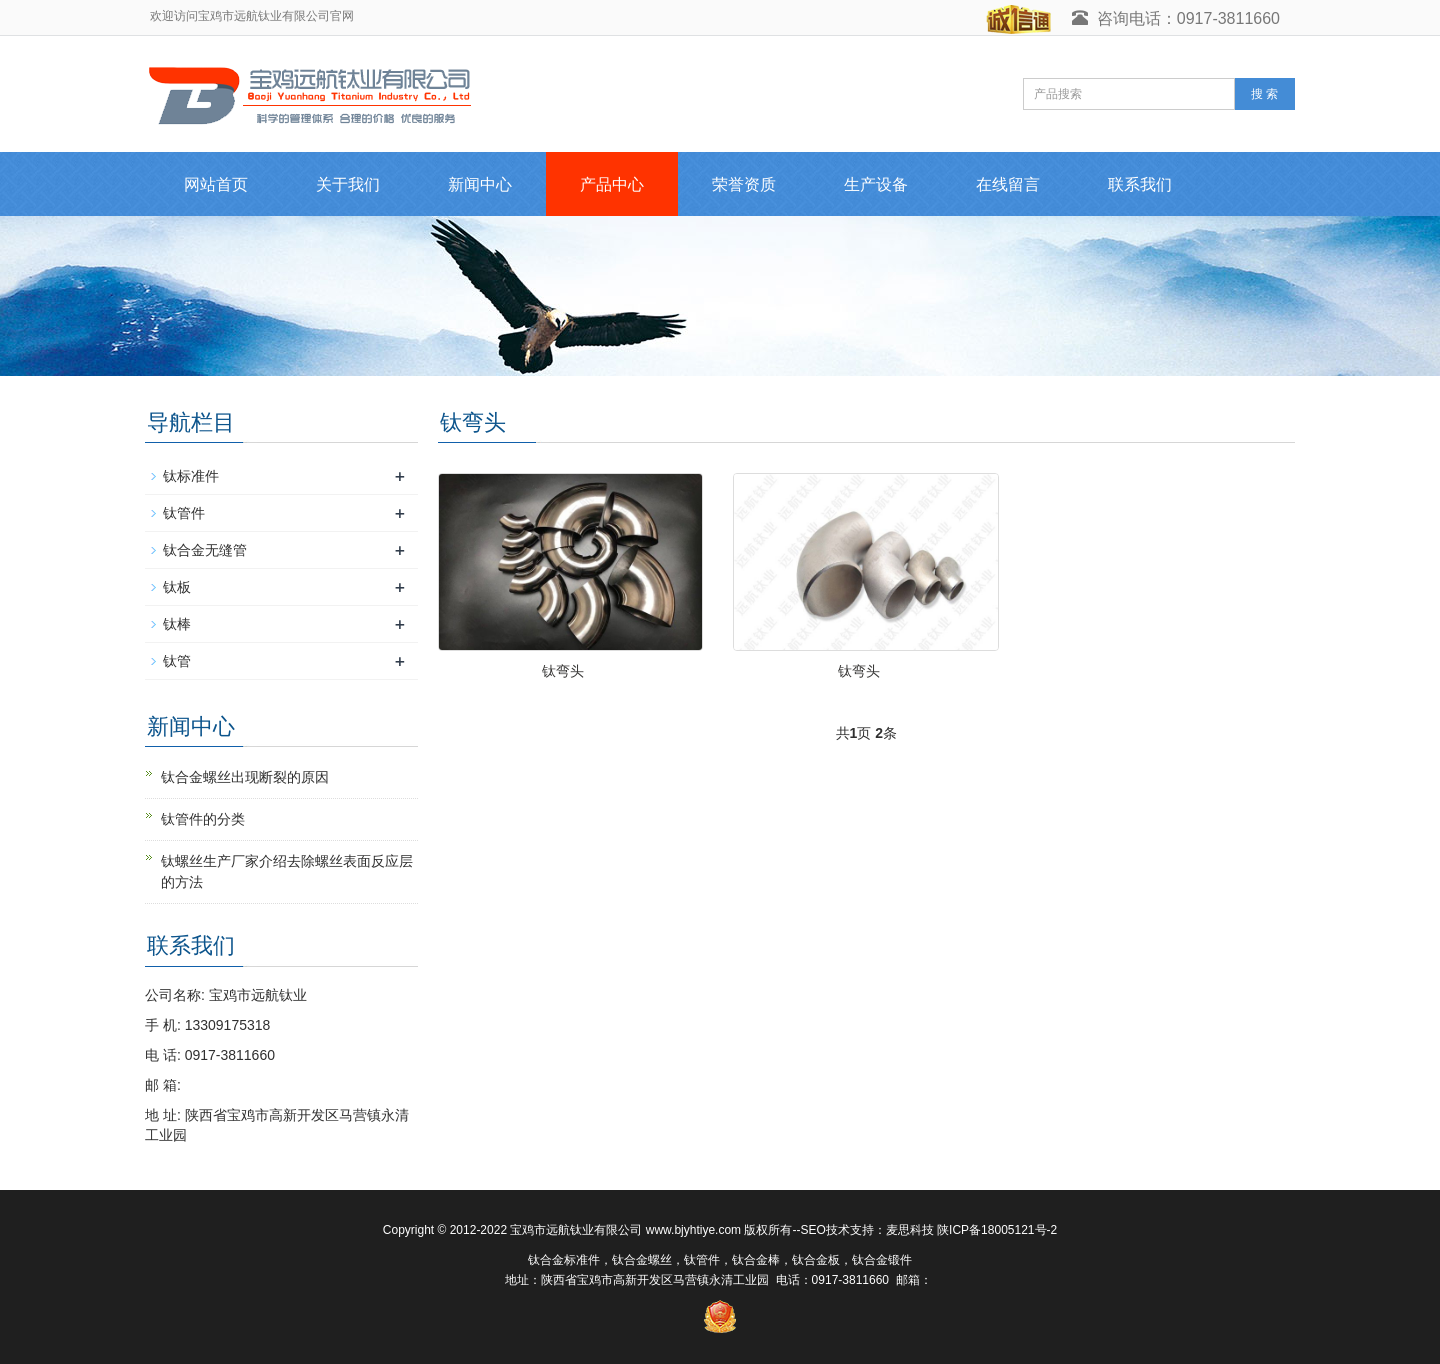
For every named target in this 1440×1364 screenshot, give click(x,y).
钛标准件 (191, 476)
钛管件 (184, 513)
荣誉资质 (744, 184)
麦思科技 (910, 1230)
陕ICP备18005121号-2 (997, 1230)
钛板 (177, 587)
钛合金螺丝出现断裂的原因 (245, 777)
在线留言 (1008, 184)
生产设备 (876, 184)
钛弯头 (563, 671)
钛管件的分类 (203, 819)
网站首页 (216, 184)
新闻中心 (480, 184)
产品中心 (612, 184)
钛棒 (177, 624)
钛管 (177, 661)
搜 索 (1264, 94)
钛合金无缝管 (205, 550)
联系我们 (1140, 184)
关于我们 (348, 184)
